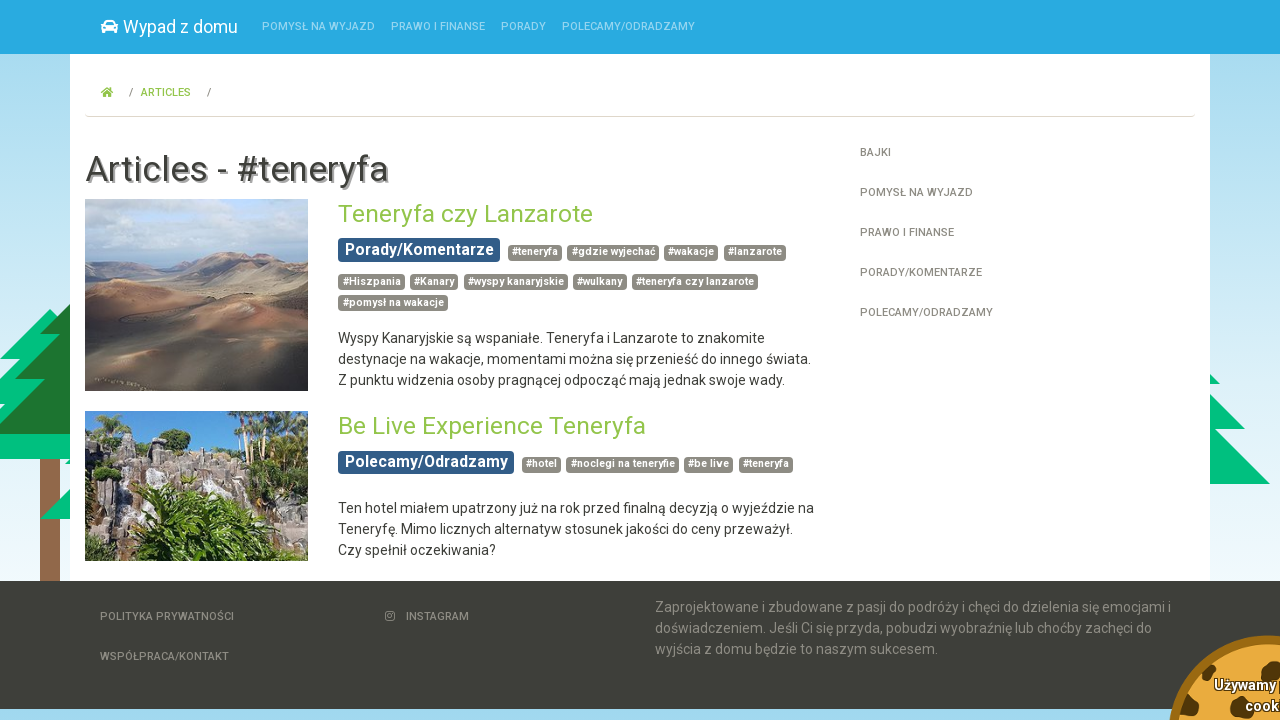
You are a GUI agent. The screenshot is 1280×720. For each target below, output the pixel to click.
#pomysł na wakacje (393, 302)
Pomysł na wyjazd (318, 26)
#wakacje (691, 251)
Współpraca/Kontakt (164, 656)
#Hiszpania (372, 281)
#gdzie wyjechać (613, 251)
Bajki (875, 152)
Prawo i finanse (438, 26)
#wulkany (599, 281)
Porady (523, 26)
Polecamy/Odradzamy (628, 26)
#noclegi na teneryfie (623, 463)
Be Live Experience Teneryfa (492, 425)
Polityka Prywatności (167, 616)
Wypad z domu (169, 27)
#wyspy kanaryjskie (516, 281)
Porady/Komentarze (419, 249)
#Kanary (434, 281)
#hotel (541, 463)
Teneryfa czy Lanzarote (465, 213)
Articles (166, 92)
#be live (708, 463)
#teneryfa (535, 251)
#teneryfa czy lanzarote (695, 281)
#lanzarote (755, 251)
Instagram (427, 616)
